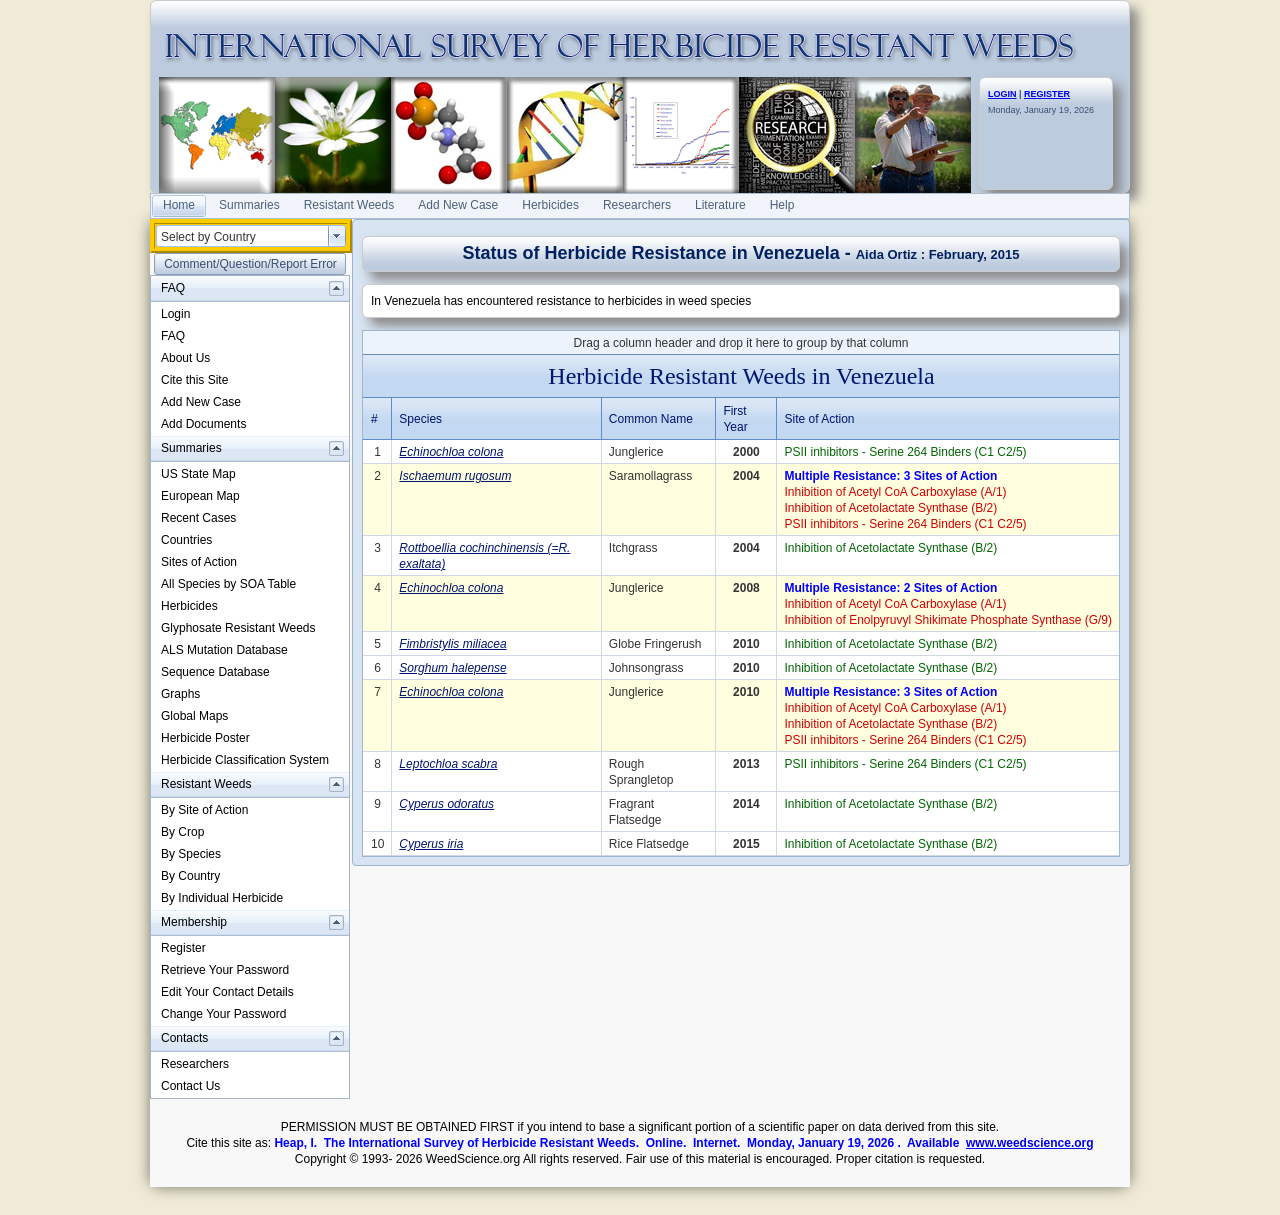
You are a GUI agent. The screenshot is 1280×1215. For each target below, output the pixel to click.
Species (420, 419)
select (337, 236)
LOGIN (1002, 94)
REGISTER (1047, 94)
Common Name (651, 419)
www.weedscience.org (1030, 1143)
